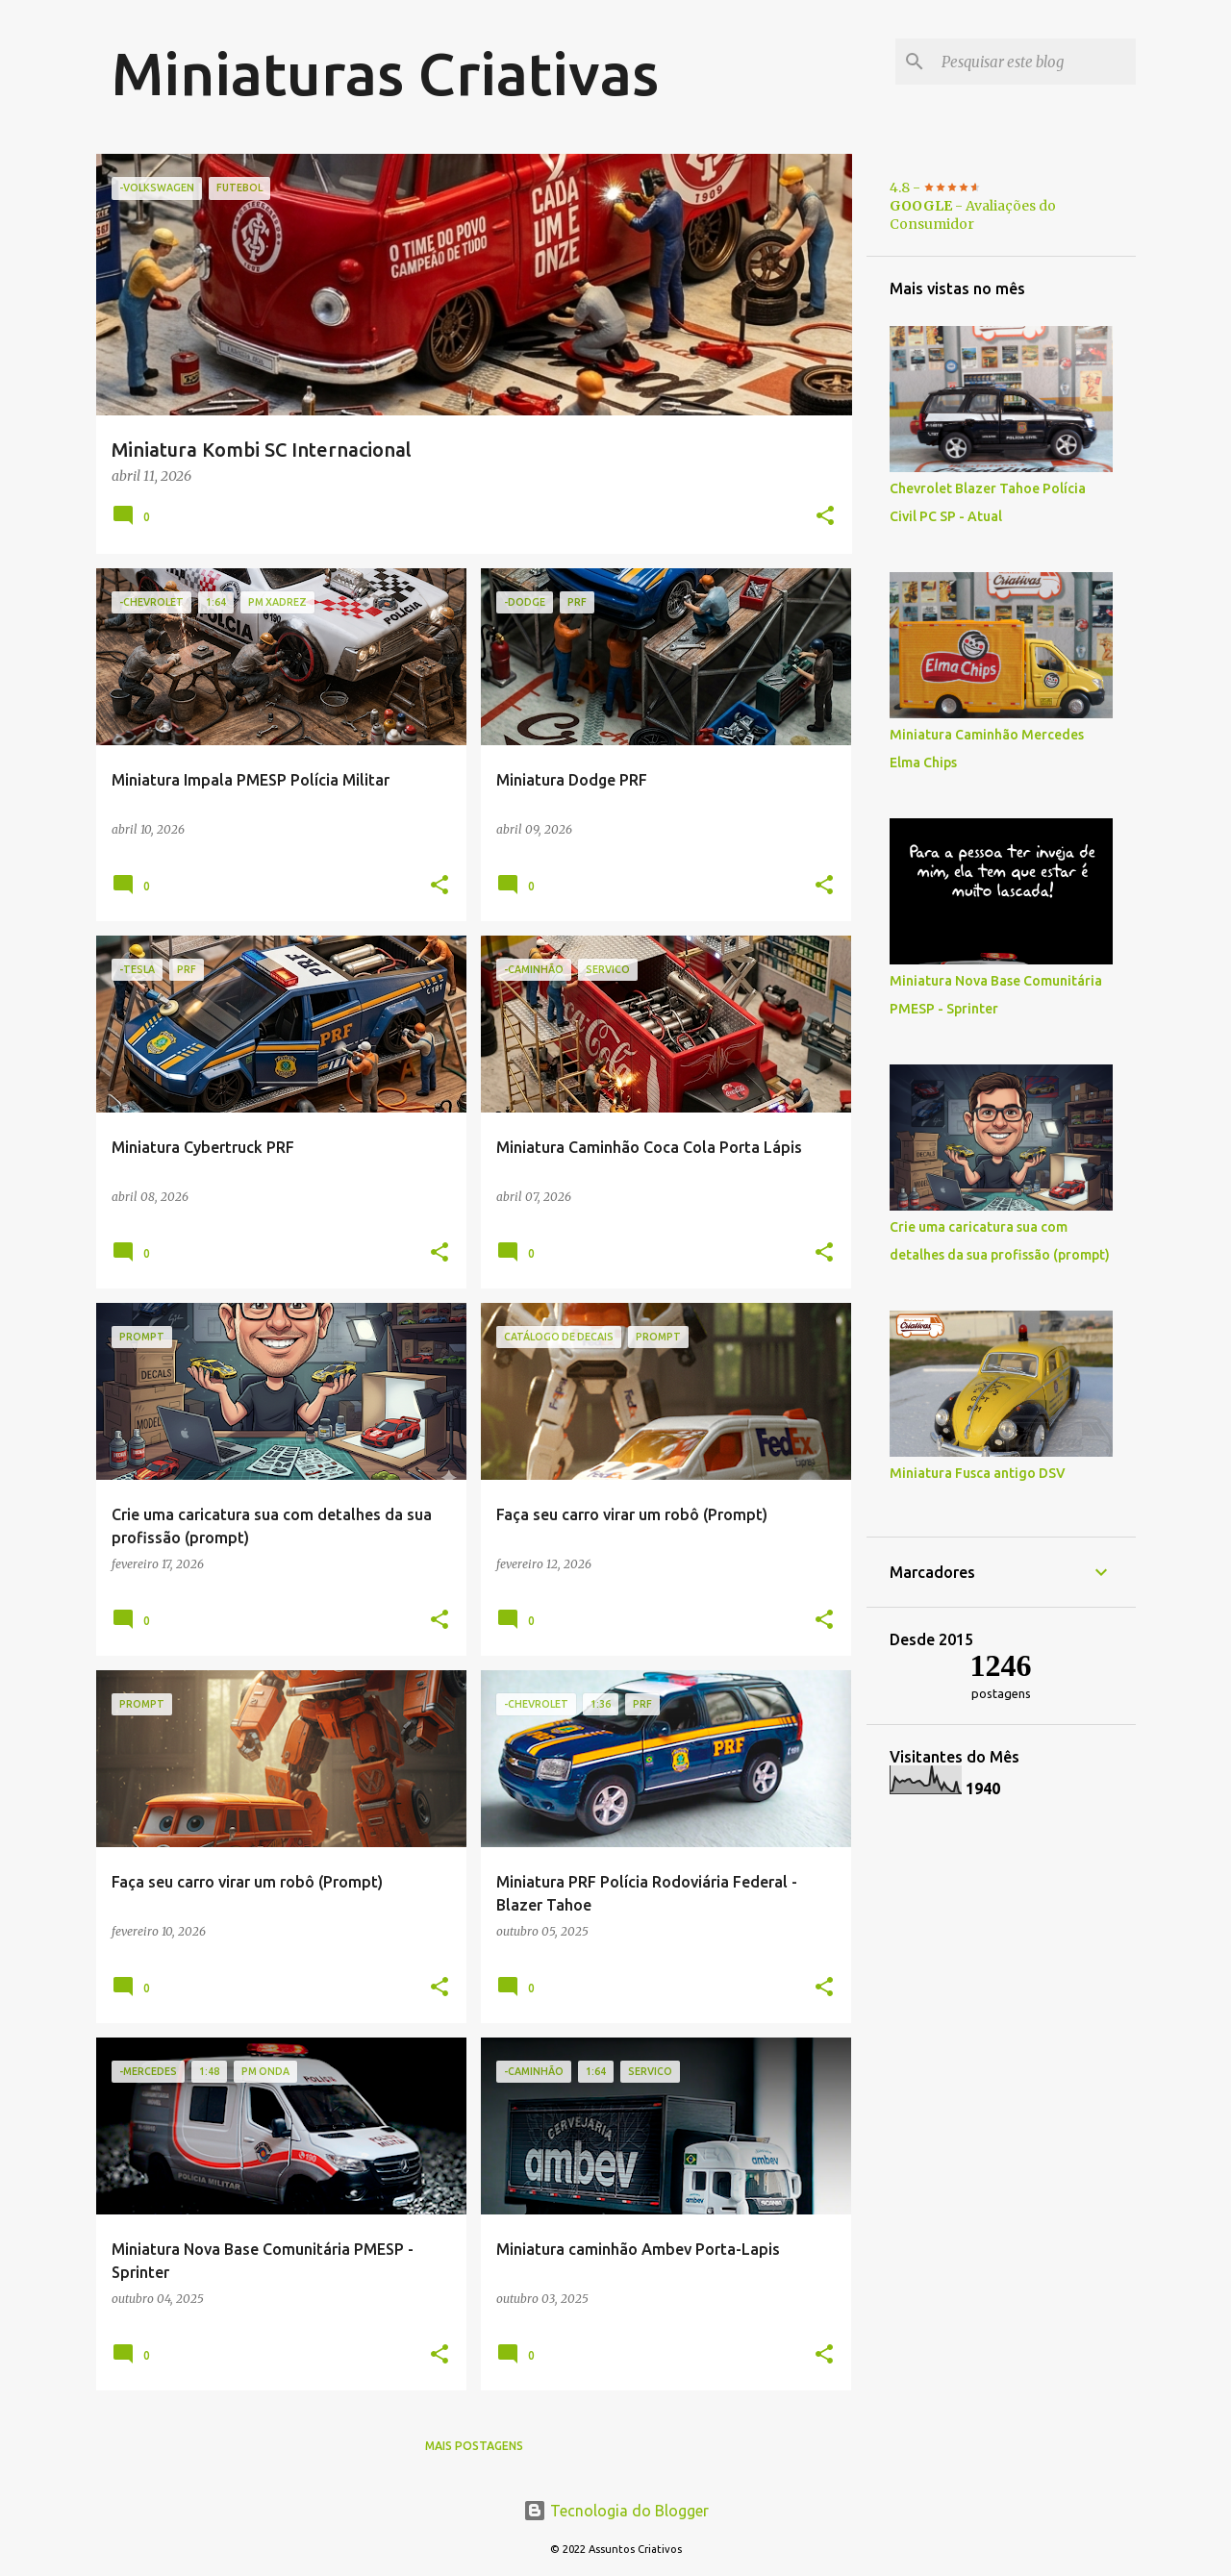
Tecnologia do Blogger (616, 2510)
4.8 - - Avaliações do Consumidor (973, 206)
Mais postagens (474, 2445)
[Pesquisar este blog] (1035, 61)
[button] (825, 517)
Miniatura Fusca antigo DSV (978, 1473)
